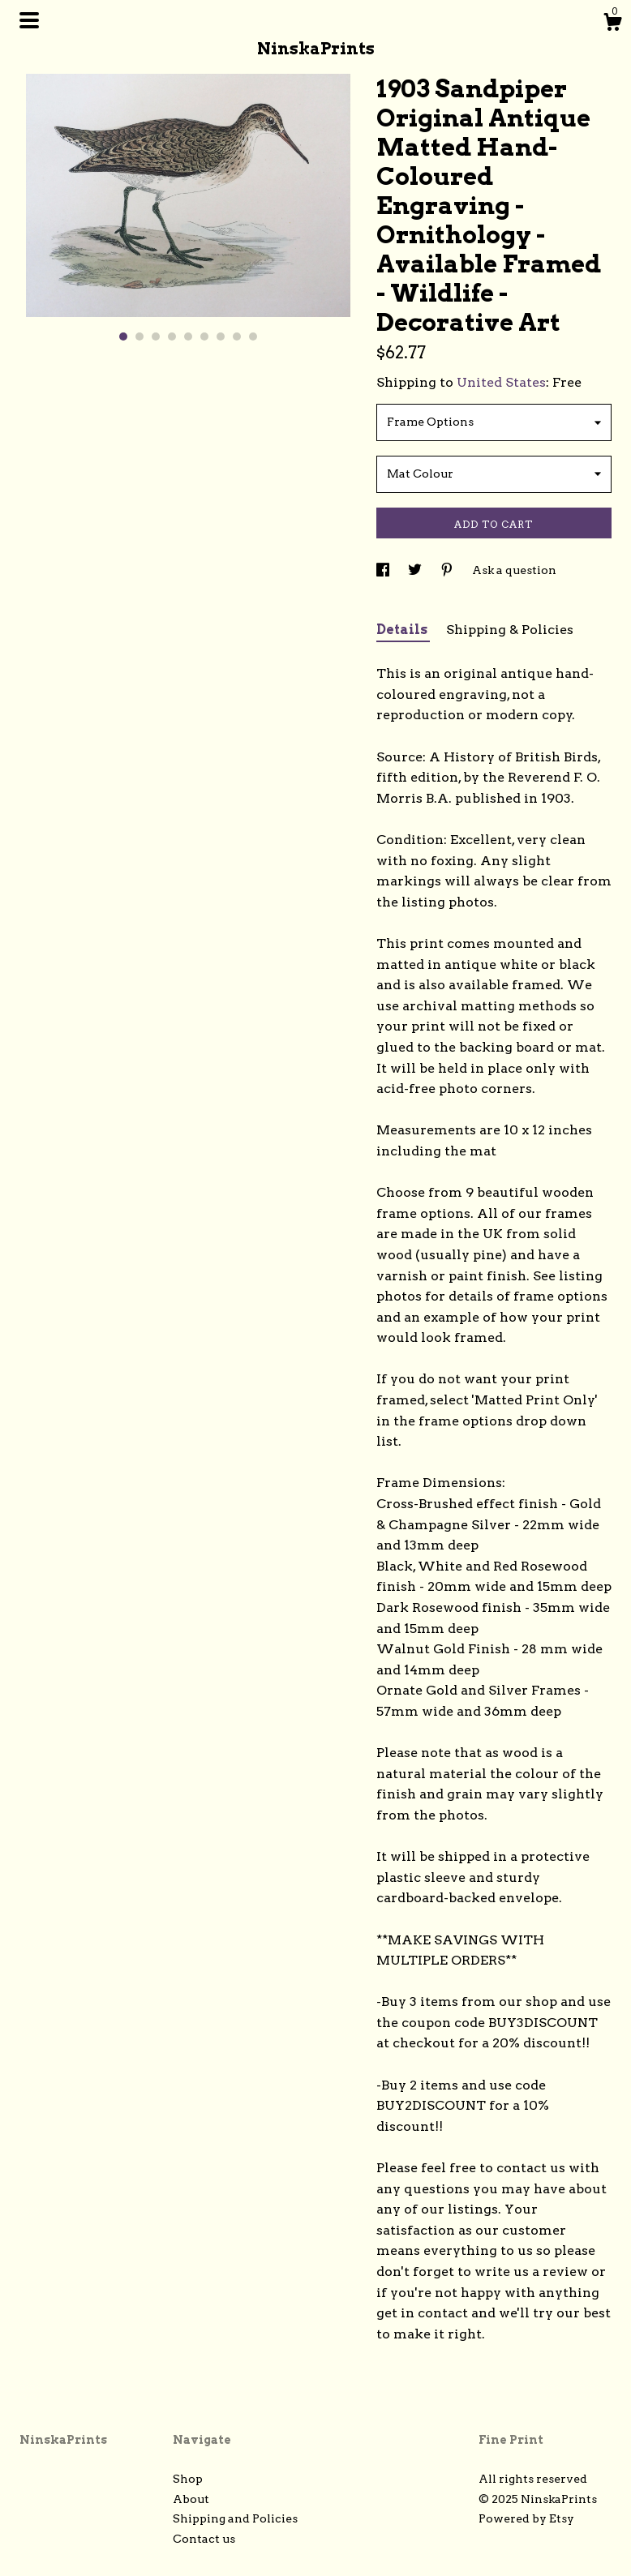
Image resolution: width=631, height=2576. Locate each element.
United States (501, 382)
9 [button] (253, 336)
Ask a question (514, 570)
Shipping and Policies (235, 2518)
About (191, 2498)
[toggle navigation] (29, 20)
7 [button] (221, 336)
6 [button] (204, 336)
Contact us (204, 2538)
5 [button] (188, 336)
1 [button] (123, 336)
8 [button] (237, 336)
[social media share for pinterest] (448, 570)
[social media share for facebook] (384, 570)
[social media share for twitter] (416, 570)
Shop (188, 2478)
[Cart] (612, 24)
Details (403, 629)
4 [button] (172, 336)
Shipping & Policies (509, 629)
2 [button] (139, 336)
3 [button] (156, 336)
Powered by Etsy (526, 2518)
